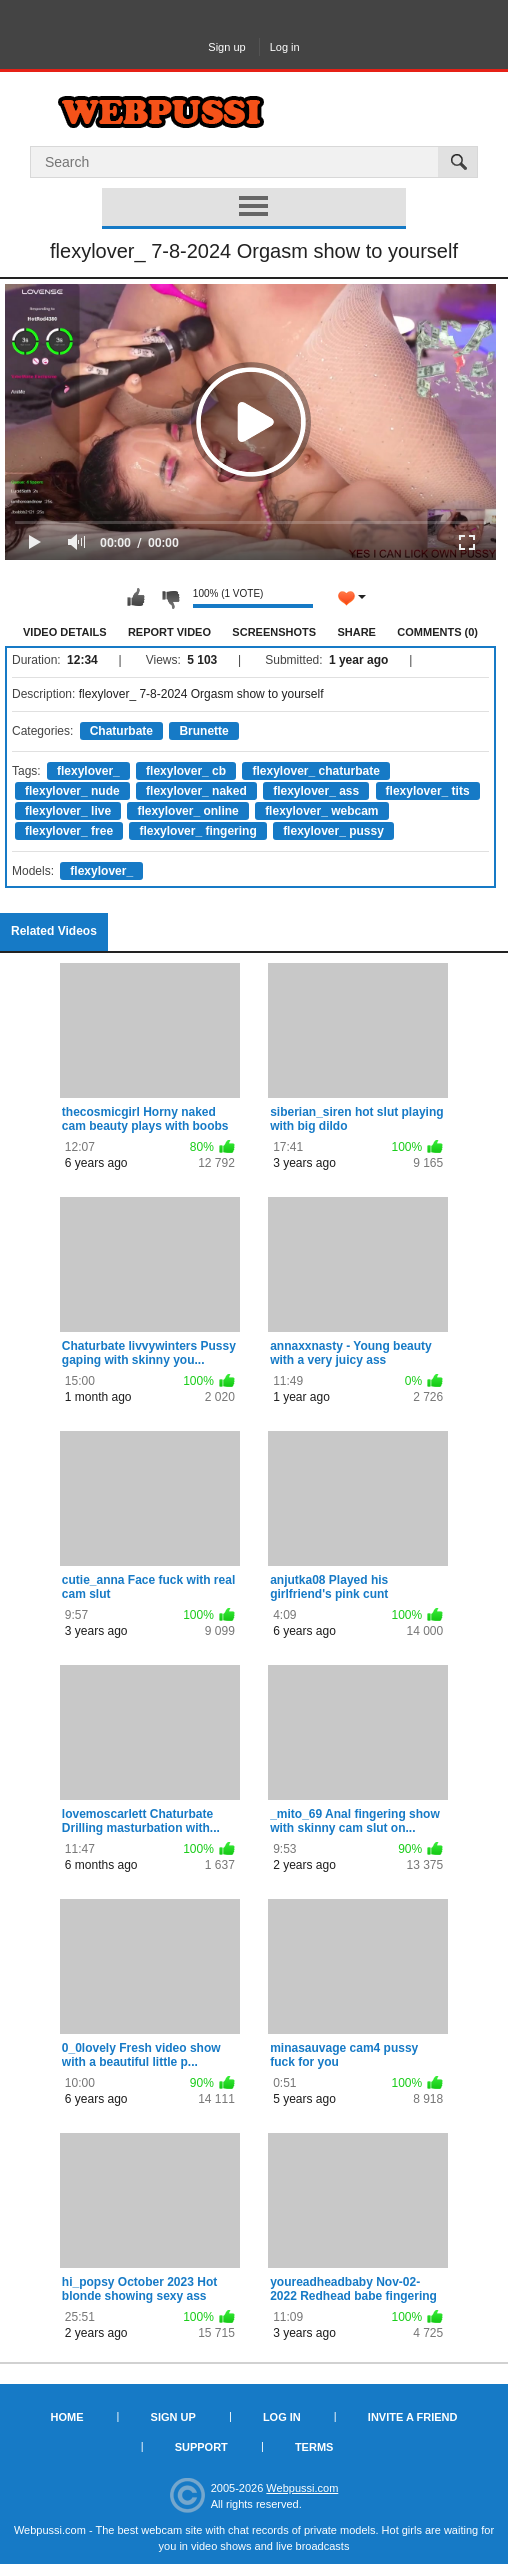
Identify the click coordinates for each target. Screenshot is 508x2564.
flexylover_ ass (316, 791)
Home (67, 2417)
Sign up (226, 47)
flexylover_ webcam (321, 811)
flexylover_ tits (428, 791)
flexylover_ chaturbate (315, 771)
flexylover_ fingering (197, 831)
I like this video (136, 598)
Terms (314, 2447)
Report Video (169, 632)
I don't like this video (170, 598)
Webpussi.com (302, 2488)
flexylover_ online (187, 811)
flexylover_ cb (186, 771)
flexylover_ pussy (333, 831)
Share (356, 632)
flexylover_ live (68, 811)
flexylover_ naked (196, 791)
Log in (285, 47)
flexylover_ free (69, 831)
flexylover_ (88, 771)
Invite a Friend (413, 2417)
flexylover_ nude (72, 791)
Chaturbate (121, 731)
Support (201, 2447)
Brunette (203, 731)
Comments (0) (437, 632)
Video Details (65, 632)
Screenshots (274, 632)
